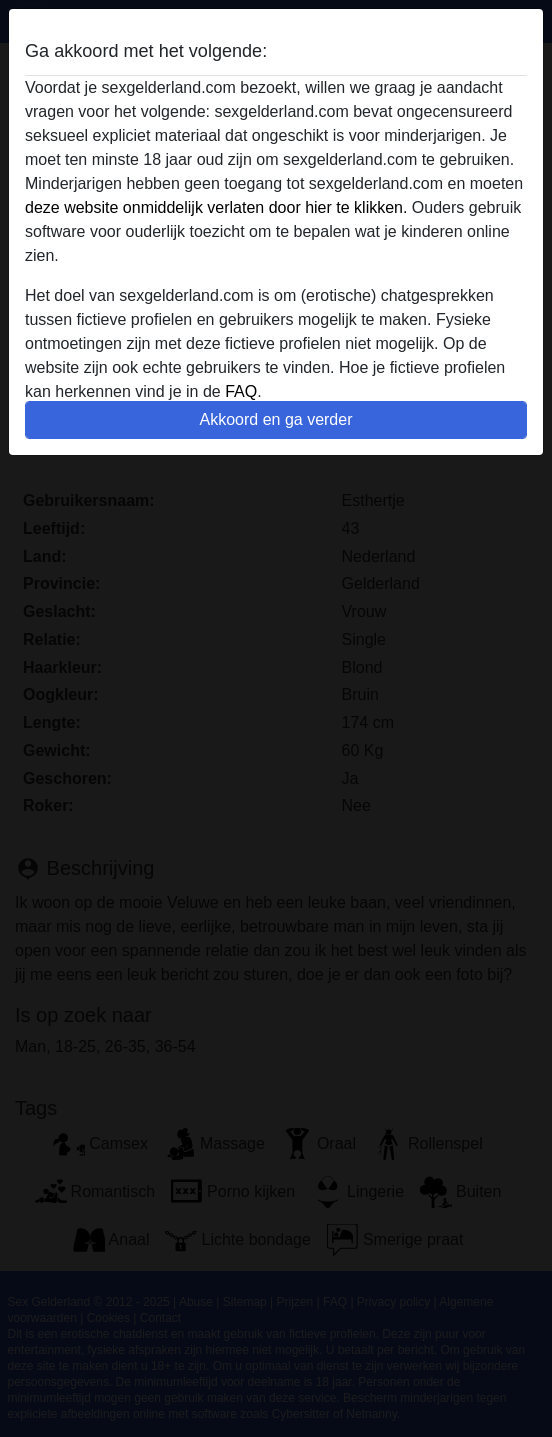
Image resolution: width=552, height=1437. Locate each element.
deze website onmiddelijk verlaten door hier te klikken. (216, 207)
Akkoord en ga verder (276, 419)
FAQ (241, 391)
